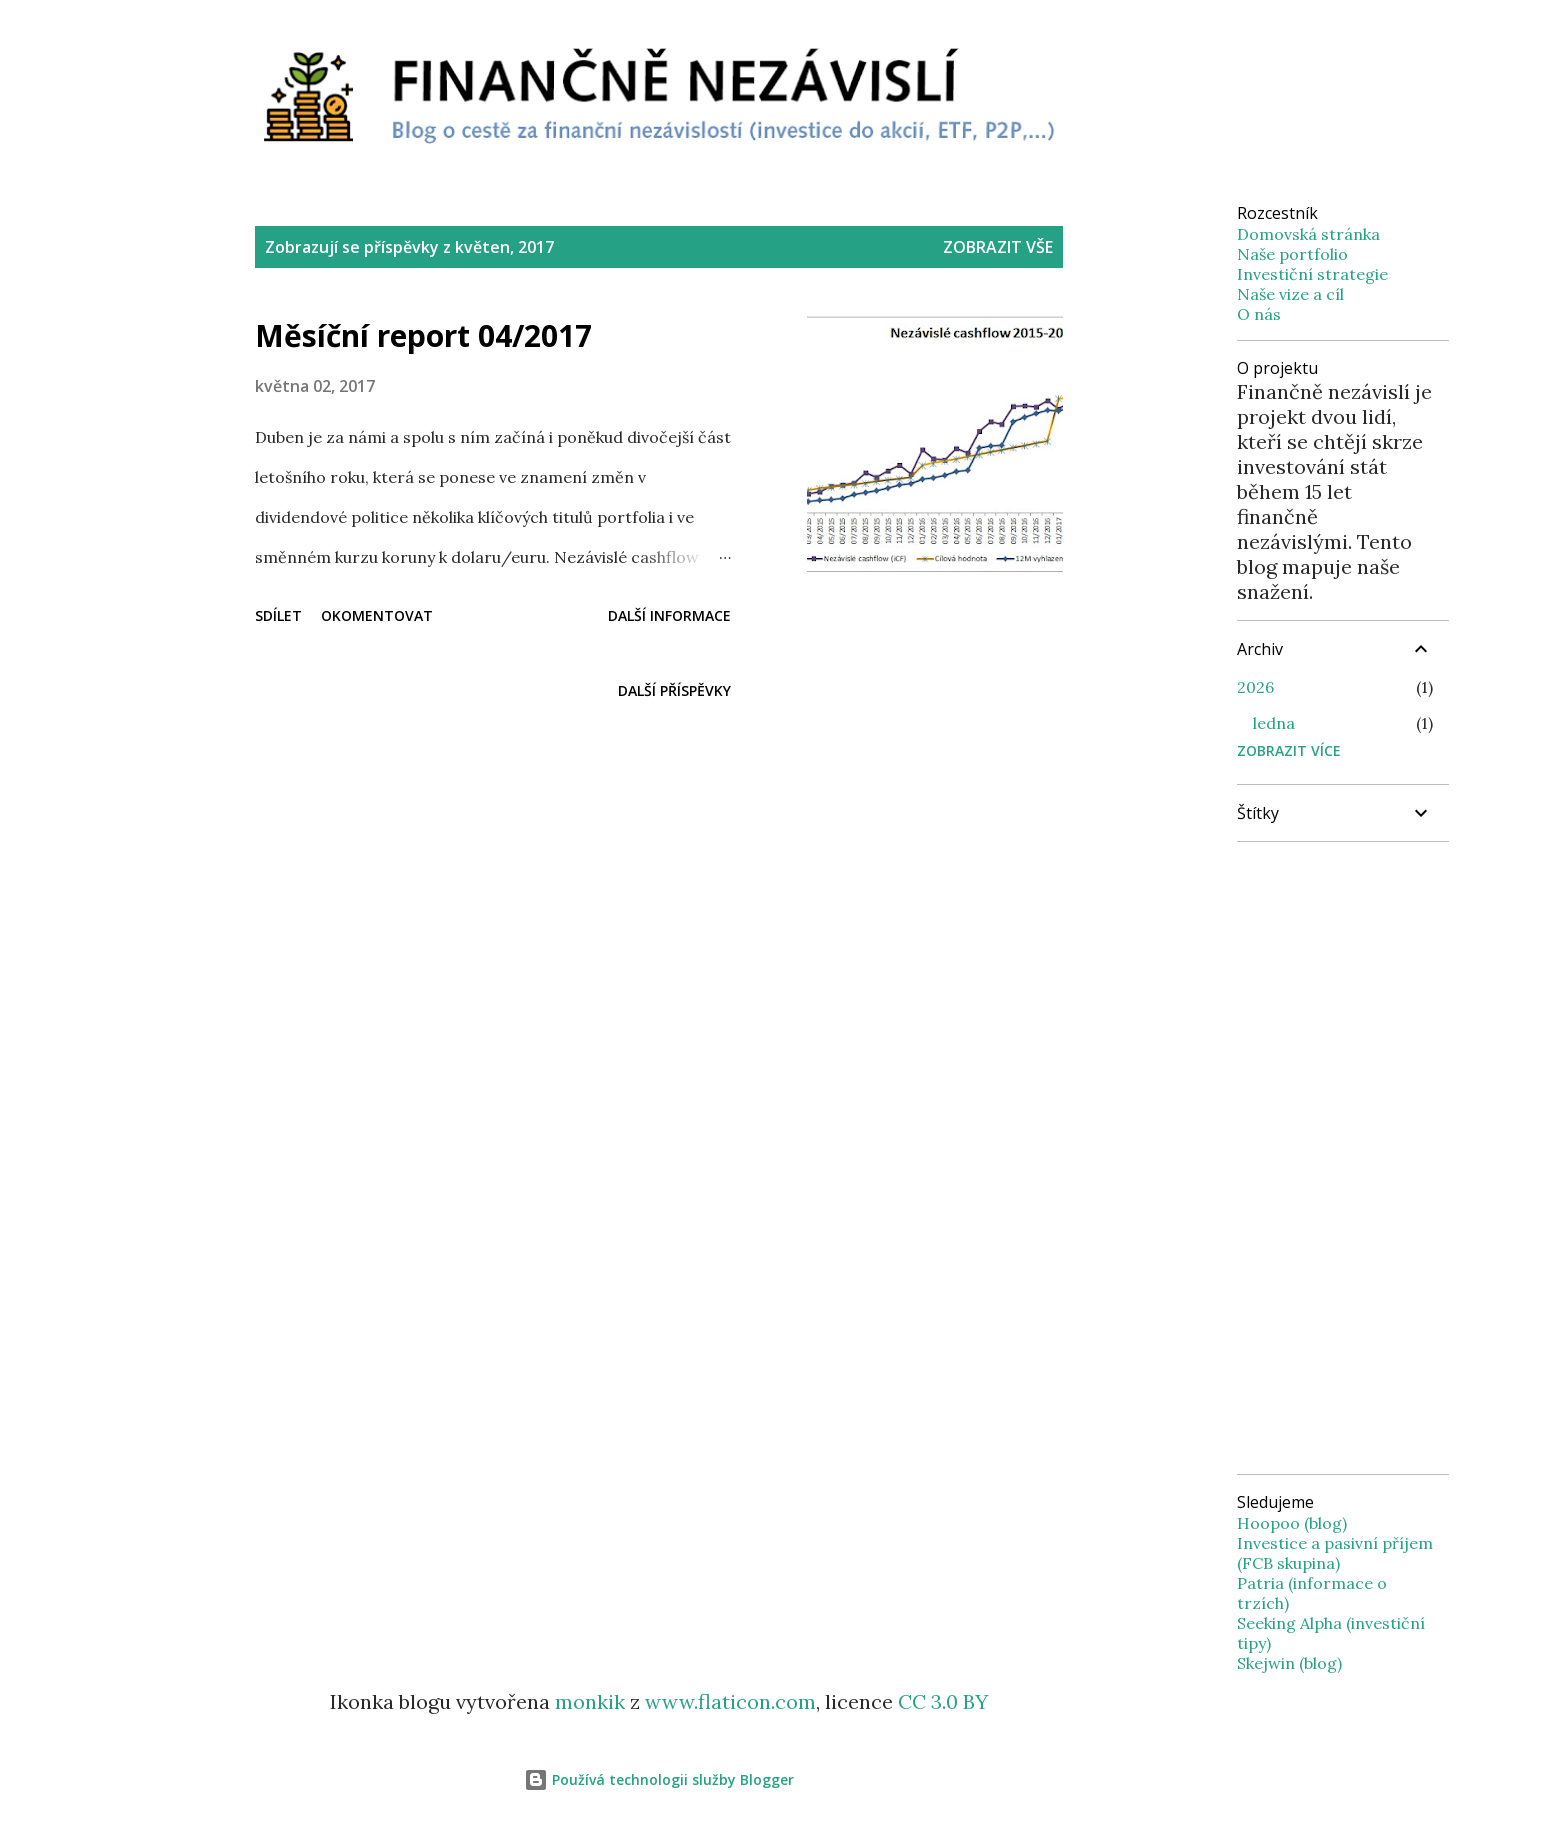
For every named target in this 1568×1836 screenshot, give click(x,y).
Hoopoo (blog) (1292, 1523)
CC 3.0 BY (943, 1701)
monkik (590, 1701)
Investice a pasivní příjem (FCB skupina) (1335, 1553)
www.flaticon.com (730, 1701)
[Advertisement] (659, 840)
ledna (1274, 723)
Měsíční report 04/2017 (423, 335)
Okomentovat (377, 615)
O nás (1259, 314)
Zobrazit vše (998, 247)
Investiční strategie (1312, 274)
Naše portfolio (1292, 254)
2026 (1255, 687)
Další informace (669, 615)
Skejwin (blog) (1289, 1663)
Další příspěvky (674, 690)
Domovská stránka (1308, 234)
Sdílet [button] (278, 615)
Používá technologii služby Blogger (659, 1779)
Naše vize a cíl (1290, 294)
